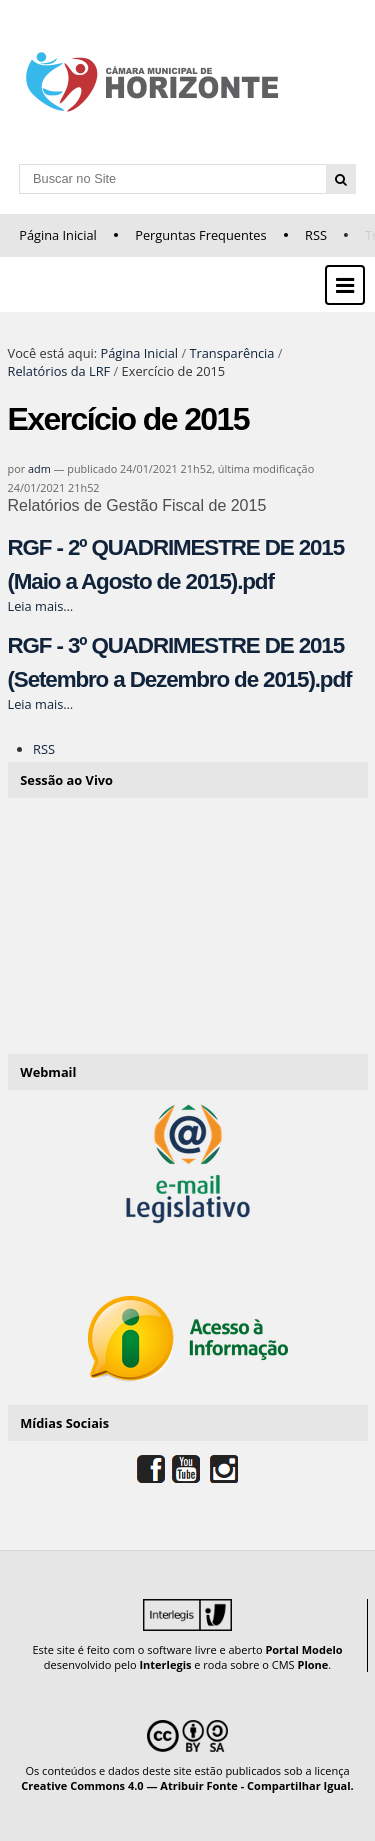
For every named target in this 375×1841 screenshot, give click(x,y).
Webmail (48, 1072)
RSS (316, 235)
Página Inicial (58, 235)
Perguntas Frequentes (200, 235)
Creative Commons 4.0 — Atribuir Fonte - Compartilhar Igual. (187, 1785)
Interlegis (165, 1664)
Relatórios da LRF (59, 371)
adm (39, 468)
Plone (312, 1664)
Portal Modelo (303, 1649)
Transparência (231, 353)
